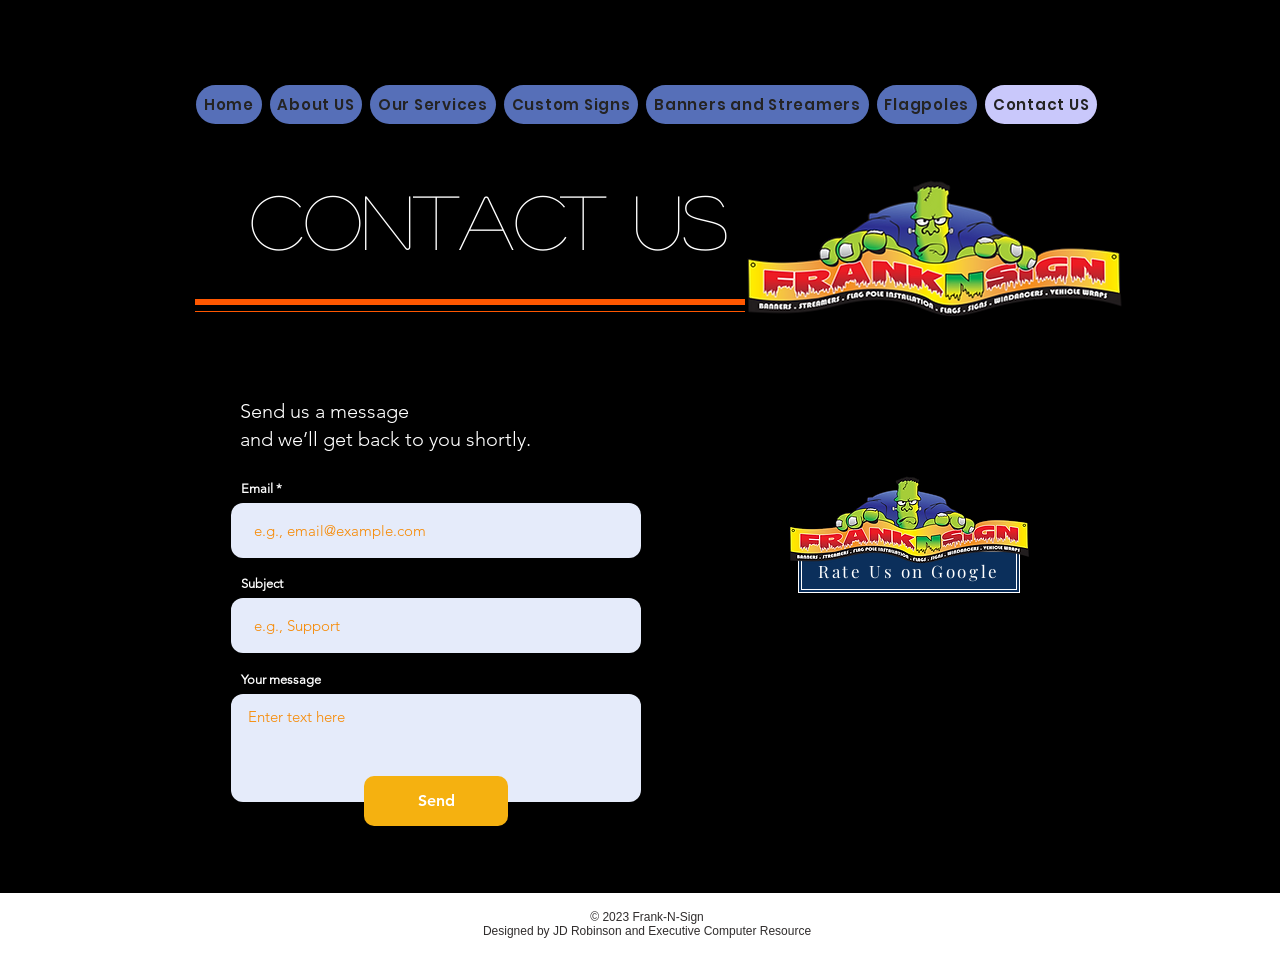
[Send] (436, 801)
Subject (262, 583)
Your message (281, 679)
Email (257, 488)
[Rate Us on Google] (909, 570)
